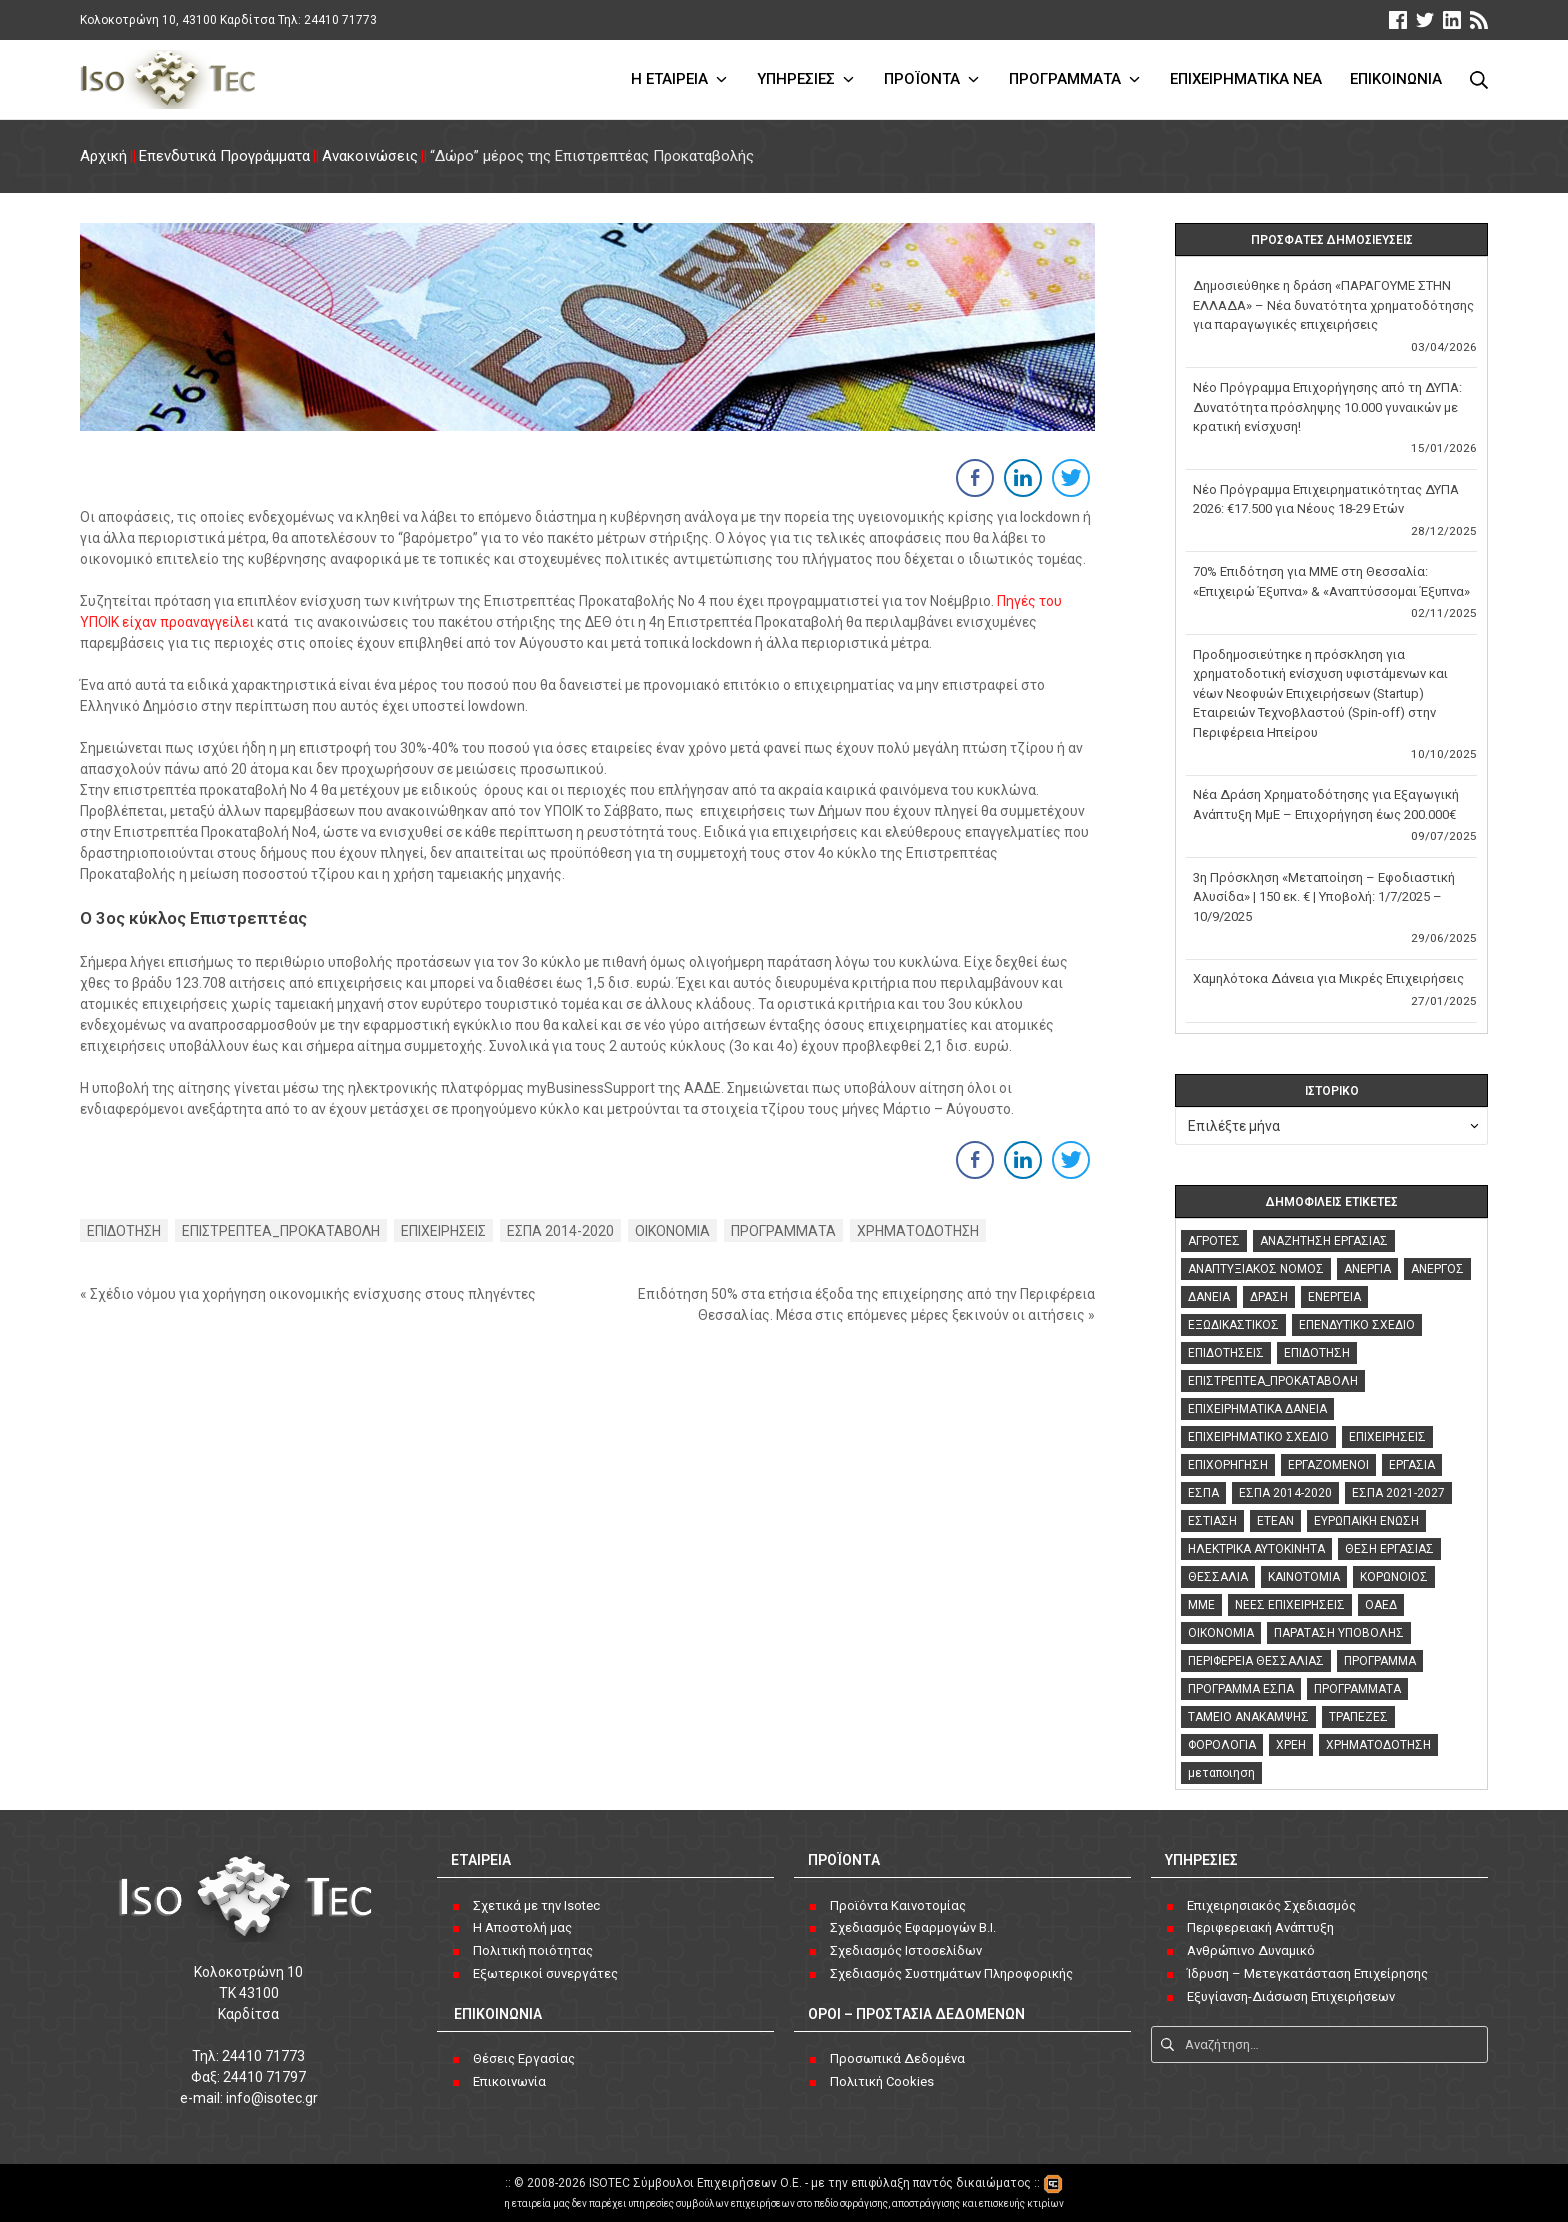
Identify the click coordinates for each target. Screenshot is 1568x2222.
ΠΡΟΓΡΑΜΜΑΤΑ (784, 1231)
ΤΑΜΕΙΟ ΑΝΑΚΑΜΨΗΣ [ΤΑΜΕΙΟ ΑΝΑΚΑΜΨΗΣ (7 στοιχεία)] (1248, 1717)
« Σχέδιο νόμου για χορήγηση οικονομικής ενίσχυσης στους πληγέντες (308, 1294)
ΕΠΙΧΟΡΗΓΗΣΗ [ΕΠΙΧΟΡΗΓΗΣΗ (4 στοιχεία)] (1228, 1465)
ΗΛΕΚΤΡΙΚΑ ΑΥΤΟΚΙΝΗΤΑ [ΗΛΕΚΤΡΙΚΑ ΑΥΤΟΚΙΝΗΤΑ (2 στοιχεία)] (1256, 1549)
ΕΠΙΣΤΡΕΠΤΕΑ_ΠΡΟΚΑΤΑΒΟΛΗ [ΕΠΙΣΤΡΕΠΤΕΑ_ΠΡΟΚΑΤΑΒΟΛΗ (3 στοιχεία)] (1273, 1381)
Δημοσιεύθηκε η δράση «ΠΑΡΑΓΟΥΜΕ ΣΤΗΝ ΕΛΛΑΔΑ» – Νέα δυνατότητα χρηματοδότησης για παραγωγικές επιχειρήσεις (1333, 305)
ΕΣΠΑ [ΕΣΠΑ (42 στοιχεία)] (1203, 1493)
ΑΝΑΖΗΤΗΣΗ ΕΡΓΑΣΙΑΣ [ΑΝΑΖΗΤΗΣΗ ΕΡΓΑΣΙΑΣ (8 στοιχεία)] (1324, 1241)
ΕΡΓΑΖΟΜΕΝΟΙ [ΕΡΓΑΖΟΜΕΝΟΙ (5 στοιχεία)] (1328, 1465)
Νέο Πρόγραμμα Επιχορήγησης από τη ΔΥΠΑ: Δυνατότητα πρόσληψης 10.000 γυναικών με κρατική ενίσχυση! (1327, 407)
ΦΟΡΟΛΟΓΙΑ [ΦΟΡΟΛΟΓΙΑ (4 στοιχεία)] (1222, 1745)
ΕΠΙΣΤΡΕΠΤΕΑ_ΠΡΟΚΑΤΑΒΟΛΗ (281, 1231)
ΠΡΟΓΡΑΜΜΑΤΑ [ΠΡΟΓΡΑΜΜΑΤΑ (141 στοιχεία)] (1357, 1689)
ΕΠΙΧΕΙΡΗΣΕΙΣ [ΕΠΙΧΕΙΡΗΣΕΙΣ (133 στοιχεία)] (1387, 1437)
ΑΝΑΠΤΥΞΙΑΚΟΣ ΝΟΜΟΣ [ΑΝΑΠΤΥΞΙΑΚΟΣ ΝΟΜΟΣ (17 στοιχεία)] (1256, 1269)
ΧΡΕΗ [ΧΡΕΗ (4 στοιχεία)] (1291, 1745)
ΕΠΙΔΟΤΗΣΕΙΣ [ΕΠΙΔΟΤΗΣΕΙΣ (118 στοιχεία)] (1226, 1353)
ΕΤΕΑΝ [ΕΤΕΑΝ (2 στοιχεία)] (1275, 1521)
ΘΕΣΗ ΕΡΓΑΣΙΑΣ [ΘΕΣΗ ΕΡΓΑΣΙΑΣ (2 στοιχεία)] (1389, 1549)
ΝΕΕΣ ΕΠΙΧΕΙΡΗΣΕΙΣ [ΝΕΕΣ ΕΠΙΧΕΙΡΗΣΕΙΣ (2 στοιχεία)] (1290, 1605)
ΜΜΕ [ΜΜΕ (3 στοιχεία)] (1201, 1605)
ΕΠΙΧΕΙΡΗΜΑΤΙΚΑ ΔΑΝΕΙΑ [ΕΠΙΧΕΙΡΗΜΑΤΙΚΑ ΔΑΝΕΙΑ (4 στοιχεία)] (1257, 1409)
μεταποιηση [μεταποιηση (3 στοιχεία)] (1221, 1773)
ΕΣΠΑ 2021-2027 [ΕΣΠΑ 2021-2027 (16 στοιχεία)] (1398, 1493)
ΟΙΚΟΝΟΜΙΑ (673, 1231)
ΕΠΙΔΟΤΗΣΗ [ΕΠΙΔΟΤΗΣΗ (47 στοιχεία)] (1317, 1353)
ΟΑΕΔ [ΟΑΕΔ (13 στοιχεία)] (1381, 1605)
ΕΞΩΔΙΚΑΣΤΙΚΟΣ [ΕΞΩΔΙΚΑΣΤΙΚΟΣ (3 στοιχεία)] (1233, 1325)
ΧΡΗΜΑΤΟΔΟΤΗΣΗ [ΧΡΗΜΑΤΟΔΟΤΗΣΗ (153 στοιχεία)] (1378, 1745)
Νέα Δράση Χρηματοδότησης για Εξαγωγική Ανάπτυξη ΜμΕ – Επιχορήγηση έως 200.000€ (1326, 804)
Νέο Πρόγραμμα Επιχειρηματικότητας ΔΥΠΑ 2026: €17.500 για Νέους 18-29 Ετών (1326, 499)
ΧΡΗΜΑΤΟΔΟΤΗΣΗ (919, 1231)
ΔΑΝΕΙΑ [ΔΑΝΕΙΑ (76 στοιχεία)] (1209, 1297)
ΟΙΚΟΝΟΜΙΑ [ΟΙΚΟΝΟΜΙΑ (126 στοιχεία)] (1221, 1633)
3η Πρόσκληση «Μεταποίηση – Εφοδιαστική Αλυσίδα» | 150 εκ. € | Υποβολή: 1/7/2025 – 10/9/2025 (1324, 897)
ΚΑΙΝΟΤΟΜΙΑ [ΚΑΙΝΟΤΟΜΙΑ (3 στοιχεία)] (1304, 1577)
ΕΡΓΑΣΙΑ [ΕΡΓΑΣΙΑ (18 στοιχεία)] (1412, 1465)
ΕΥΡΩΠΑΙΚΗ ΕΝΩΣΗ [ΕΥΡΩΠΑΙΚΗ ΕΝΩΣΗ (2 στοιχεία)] (1366, 1521)
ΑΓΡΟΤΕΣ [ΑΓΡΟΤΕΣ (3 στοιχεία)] (1214, 1241)
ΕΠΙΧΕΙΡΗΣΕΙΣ (444, 1231)
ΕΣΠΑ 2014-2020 (561, 1231)
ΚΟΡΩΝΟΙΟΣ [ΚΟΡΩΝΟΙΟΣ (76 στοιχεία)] (1394, 1577)
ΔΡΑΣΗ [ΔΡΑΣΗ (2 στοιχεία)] (1269, 1297)
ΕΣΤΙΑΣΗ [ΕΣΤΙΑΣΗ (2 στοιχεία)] (1212, 1521)
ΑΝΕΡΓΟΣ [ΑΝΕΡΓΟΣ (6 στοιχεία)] (1437, 1269)
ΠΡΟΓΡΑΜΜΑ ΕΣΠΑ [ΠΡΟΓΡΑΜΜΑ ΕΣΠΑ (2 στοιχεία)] (1241, 1689)
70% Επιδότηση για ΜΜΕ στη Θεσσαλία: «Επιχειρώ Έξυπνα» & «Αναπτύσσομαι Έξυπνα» (1331, 581)
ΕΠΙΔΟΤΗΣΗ (124, 1231)
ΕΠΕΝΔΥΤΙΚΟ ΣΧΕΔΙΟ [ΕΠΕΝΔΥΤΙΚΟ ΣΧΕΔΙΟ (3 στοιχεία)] (1357, 1325)
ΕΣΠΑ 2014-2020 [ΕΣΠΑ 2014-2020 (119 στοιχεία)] (1285, 1493)
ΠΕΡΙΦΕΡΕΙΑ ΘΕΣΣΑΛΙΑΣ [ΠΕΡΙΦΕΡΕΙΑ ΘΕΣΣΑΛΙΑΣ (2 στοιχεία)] (1256, 1661)
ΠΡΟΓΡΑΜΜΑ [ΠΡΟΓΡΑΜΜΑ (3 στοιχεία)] (1380, 1661)
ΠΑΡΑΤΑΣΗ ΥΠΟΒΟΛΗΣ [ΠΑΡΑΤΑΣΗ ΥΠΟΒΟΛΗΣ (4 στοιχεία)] (1339, 1633)
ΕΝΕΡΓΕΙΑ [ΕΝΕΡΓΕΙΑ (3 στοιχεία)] (1334, 1297)
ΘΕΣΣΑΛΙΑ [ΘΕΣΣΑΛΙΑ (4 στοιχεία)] (1218, 1577)
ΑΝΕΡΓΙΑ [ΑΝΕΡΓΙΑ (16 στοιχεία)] (1367, 1269)
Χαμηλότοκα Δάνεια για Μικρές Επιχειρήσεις (1328, 978)
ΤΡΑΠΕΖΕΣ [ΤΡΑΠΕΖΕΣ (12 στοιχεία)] (1358, 1717)
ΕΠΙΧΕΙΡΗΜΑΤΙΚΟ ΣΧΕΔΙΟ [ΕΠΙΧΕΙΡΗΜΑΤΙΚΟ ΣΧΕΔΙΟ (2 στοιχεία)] (1258, 1437)
